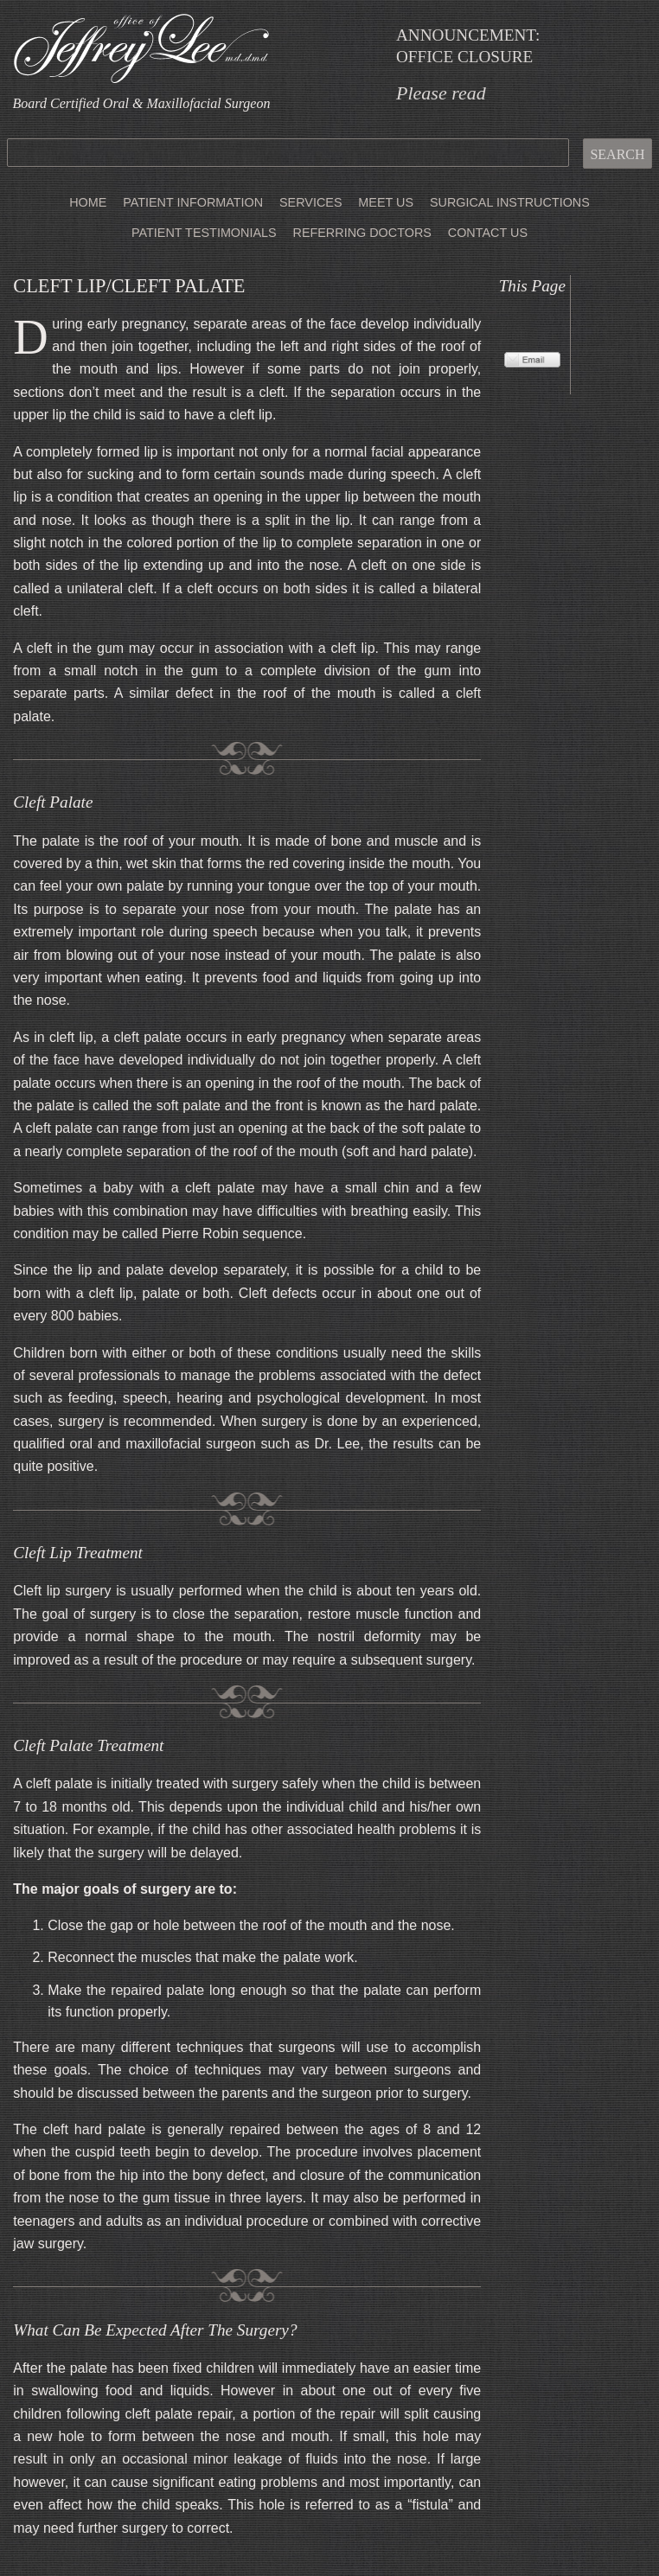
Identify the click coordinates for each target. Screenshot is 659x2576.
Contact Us (488, 233)
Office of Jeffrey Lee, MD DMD (141, 48)
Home (87, 202)
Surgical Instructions (510, 202)
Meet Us (385, 202)
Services (310, 202)
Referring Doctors (361, 233)
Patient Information (193, 202)
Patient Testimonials (204, 233)
